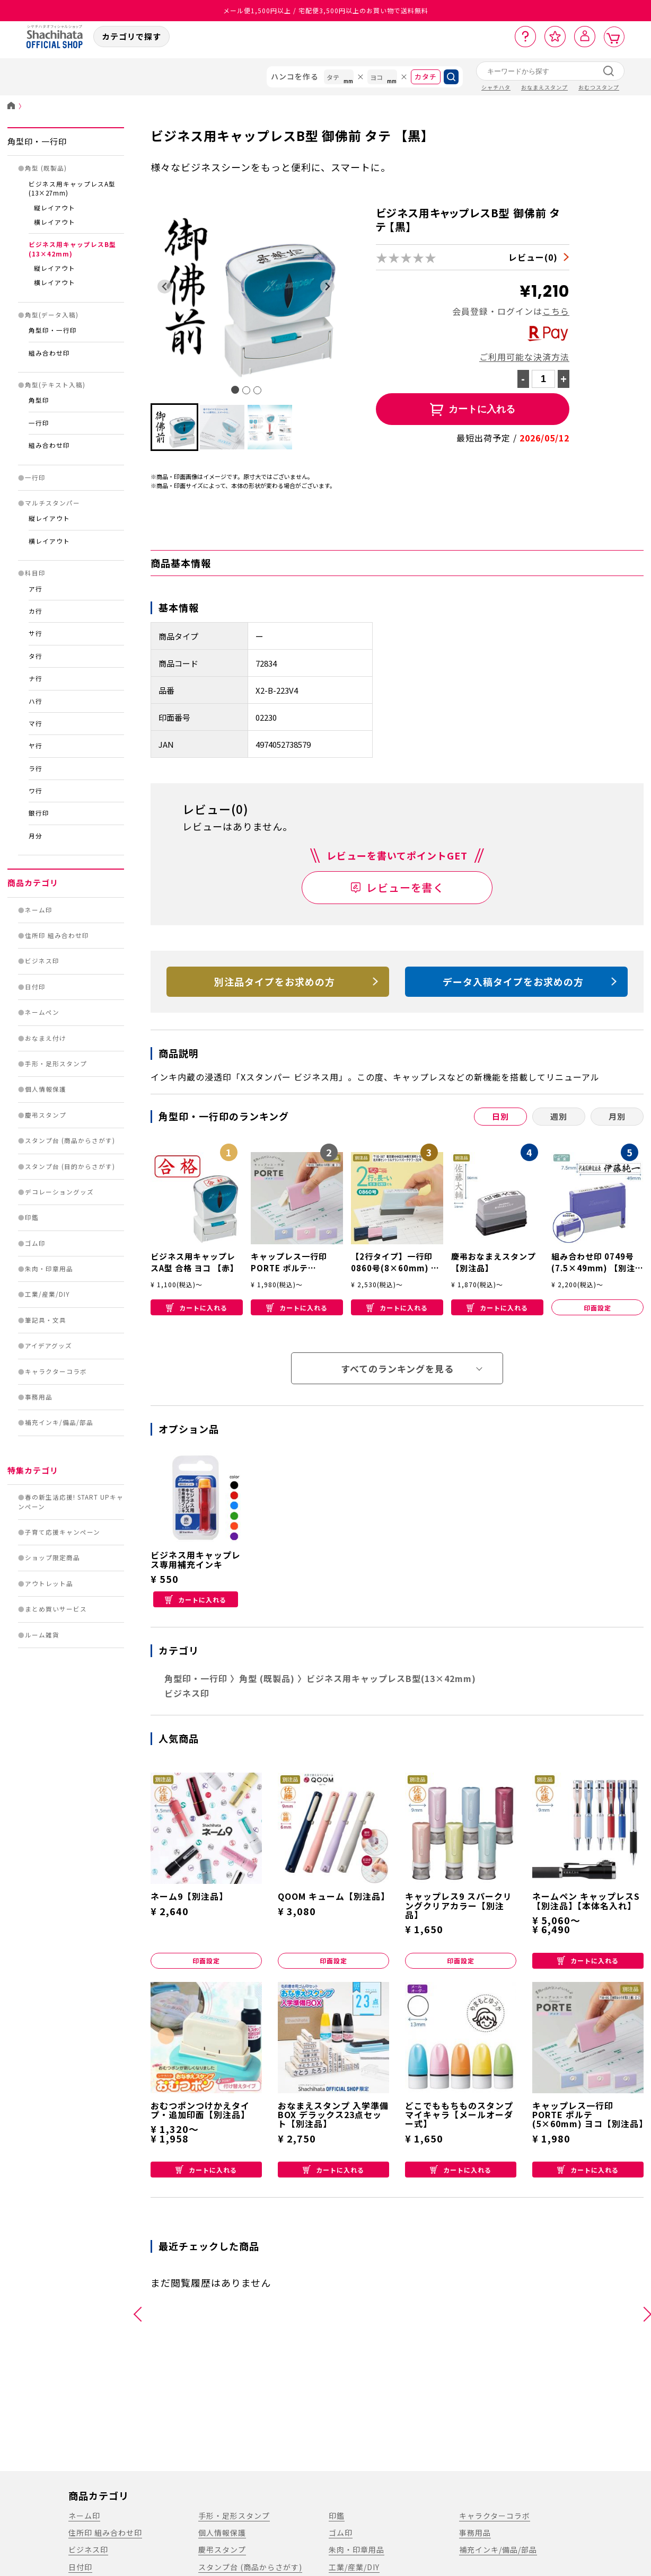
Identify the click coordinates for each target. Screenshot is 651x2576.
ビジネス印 (42, 961)
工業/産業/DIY (47, 1294)
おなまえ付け (45, 1038)
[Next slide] (327, 286)
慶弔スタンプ (45, 1115)
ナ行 (35, 678)
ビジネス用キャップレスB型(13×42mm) (72, 249)
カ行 (35, 611)
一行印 (39, 423)
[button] (174, 427)
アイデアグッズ (48, 1345)
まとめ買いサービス (56, 1609)
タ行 (35, 656)
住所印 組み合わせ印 (57, 935)
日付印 (35, 986)
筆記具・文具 (45, 1320)
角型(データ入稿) (51, 315)
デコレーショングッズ (59, 1192)
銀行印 (39, 813)
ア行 (35, 589)
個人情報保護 (45, 1089)
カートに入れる (196, 1307)
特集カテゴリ (32, 1470)
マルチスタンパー (52, 503)
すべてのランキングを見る (397, 1368)
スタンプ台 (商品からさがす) (70, 1140)
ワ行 (35, 790)
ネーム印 (38, 910)
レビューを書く (405, 887)
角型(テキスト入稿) (55, 384)
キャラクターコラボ (56, 1371)
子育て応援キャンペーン (62, 1532)
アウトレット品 (49, 1583)
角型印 (39, 400)
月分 (35, 835)
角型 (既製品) (46, 168)
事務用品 (38, 1397)
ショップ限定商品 (52, 1557)
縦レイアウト (54, 207)
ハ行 (35, 701)
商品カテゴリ (32, 882)
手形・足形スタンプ (56, 1063)
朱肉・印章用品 (49, 1268)
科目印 (35, 573)
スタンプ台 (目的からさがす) (70, 1166)
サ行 (35, 633)
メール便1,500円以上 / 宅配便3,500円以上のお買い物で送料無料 (325, 10)
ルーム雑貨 (42, 1635)
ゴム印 (35, 1243)
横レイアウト (54, 222)
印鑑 (32, 1217)
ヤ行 (35, 745)
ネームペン (42, 1012)
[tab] (235, 390)
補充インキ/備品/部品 (59, 1422)
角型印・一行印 (37, 141)
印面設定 (597, 1307)
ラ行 (35, 768)
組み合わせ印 (49, 353)
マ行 (35, 723)
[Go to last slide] (164, 286)
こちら (555, 311)
